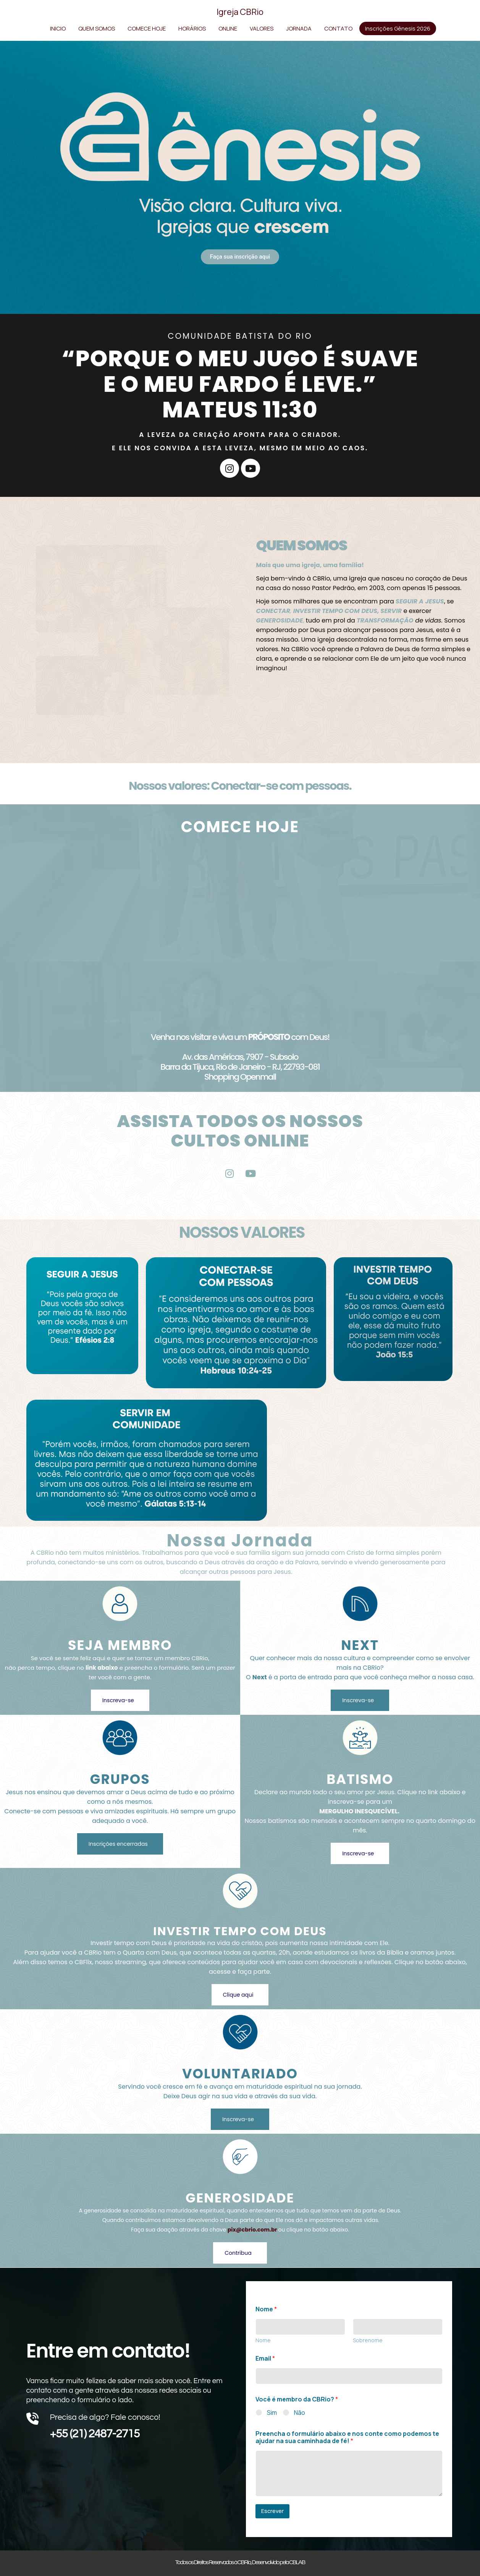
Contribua (238, 2253)
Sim (272, 2413)
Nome (263, 2340)
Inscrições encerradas (118, 1844)
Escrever (272, 2511)
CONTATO (338, 28)
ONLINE (227, 28)
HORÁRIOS (192, 28)
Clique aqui (238, 1995)
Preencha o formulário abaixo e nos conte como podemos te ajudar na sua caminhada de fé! (347, 2437)
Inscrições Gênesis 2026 (397, 28)
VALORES (261, 28)
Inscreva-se (118, 1700)
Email (265, 2358)
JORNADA (299, 28)
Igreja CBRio (240, 12)
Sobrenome (368, 2340)
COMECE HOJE (147, 28)
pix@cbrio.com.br (252, 2229)
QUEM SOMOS (96, 28)
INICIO (58, 28)
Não (299, 2413)
